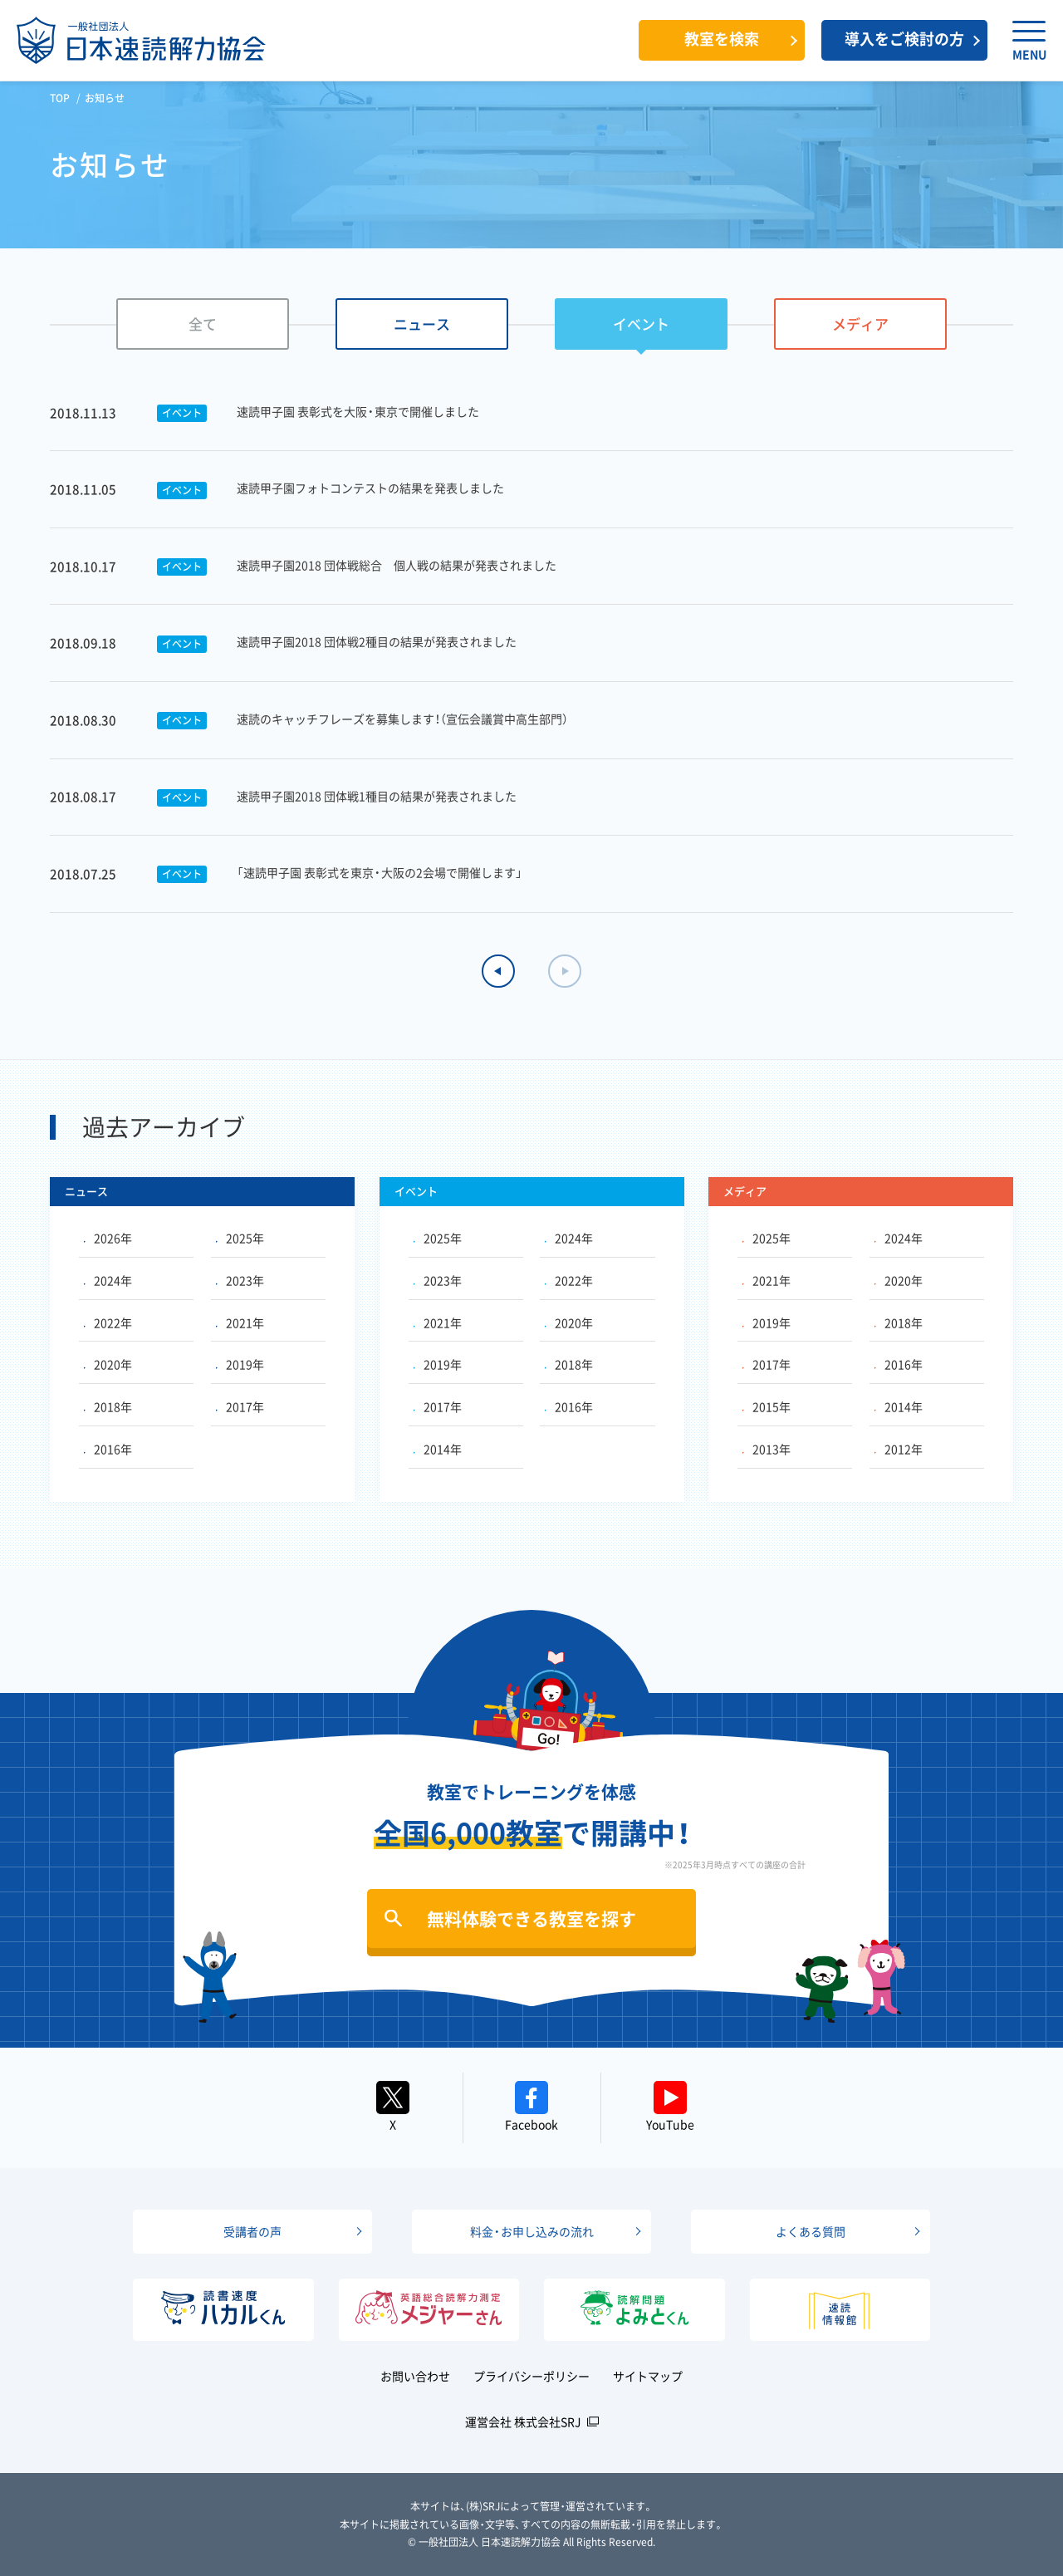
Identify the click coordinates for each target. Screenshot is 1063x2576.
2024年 (108, 1280)
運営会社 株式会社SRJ (523, 2421)
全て (203, 323)
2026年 (108, 1237)
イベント (641, 323)
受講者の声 (252, 2231)
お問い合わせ (415, 2375)
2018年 (108, 1406)
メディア (860, 323)
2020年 (108, 1364)
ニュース (422, 323)
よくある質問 (810, 2231)
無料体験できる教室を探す (531, 1918)
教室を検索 (721, 38)
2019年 (240, 1364)
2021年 (240, 1322)
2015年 (766, 1406)
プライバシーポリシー (531, 2375)
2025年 (240, 1237)
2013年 (766, 1448)
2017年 (240, 1406)
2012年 (898, 1448)
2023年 (240, 1280)
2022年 (108, 1322)
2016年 (108, 1448)
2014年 (438, 1448)
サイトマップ (648, 2375)
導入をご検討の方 (904, 38)
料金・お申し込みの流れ (532, 2231)
